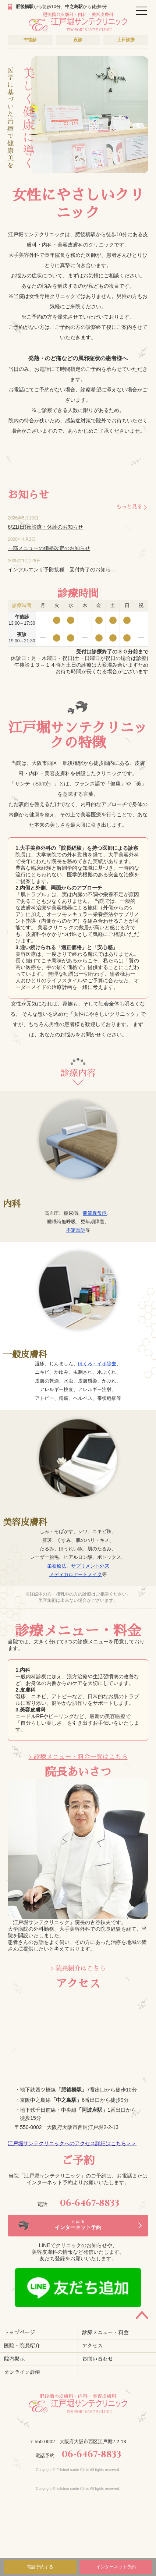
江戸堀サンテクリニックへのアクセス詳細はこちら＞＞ (72, 2143)
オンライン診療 (22, 2372)
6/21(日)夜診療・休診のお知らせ (45, 527)
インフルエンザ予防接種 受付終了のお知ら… (62, 569)
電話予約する (40, 2566)
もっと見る (129, 506)
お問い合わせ (97, 2359)
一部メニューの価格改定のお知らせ (49, 548)
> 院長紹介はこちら (78, 1968)
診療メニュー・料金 (105, 2332)
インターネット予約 (116, 2566)
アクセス (92, 2345)
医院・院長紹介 (22, 2345)
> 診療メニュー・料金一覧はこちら (78, 1757)
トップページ (19, 2332)
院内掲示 (14, 2359)
